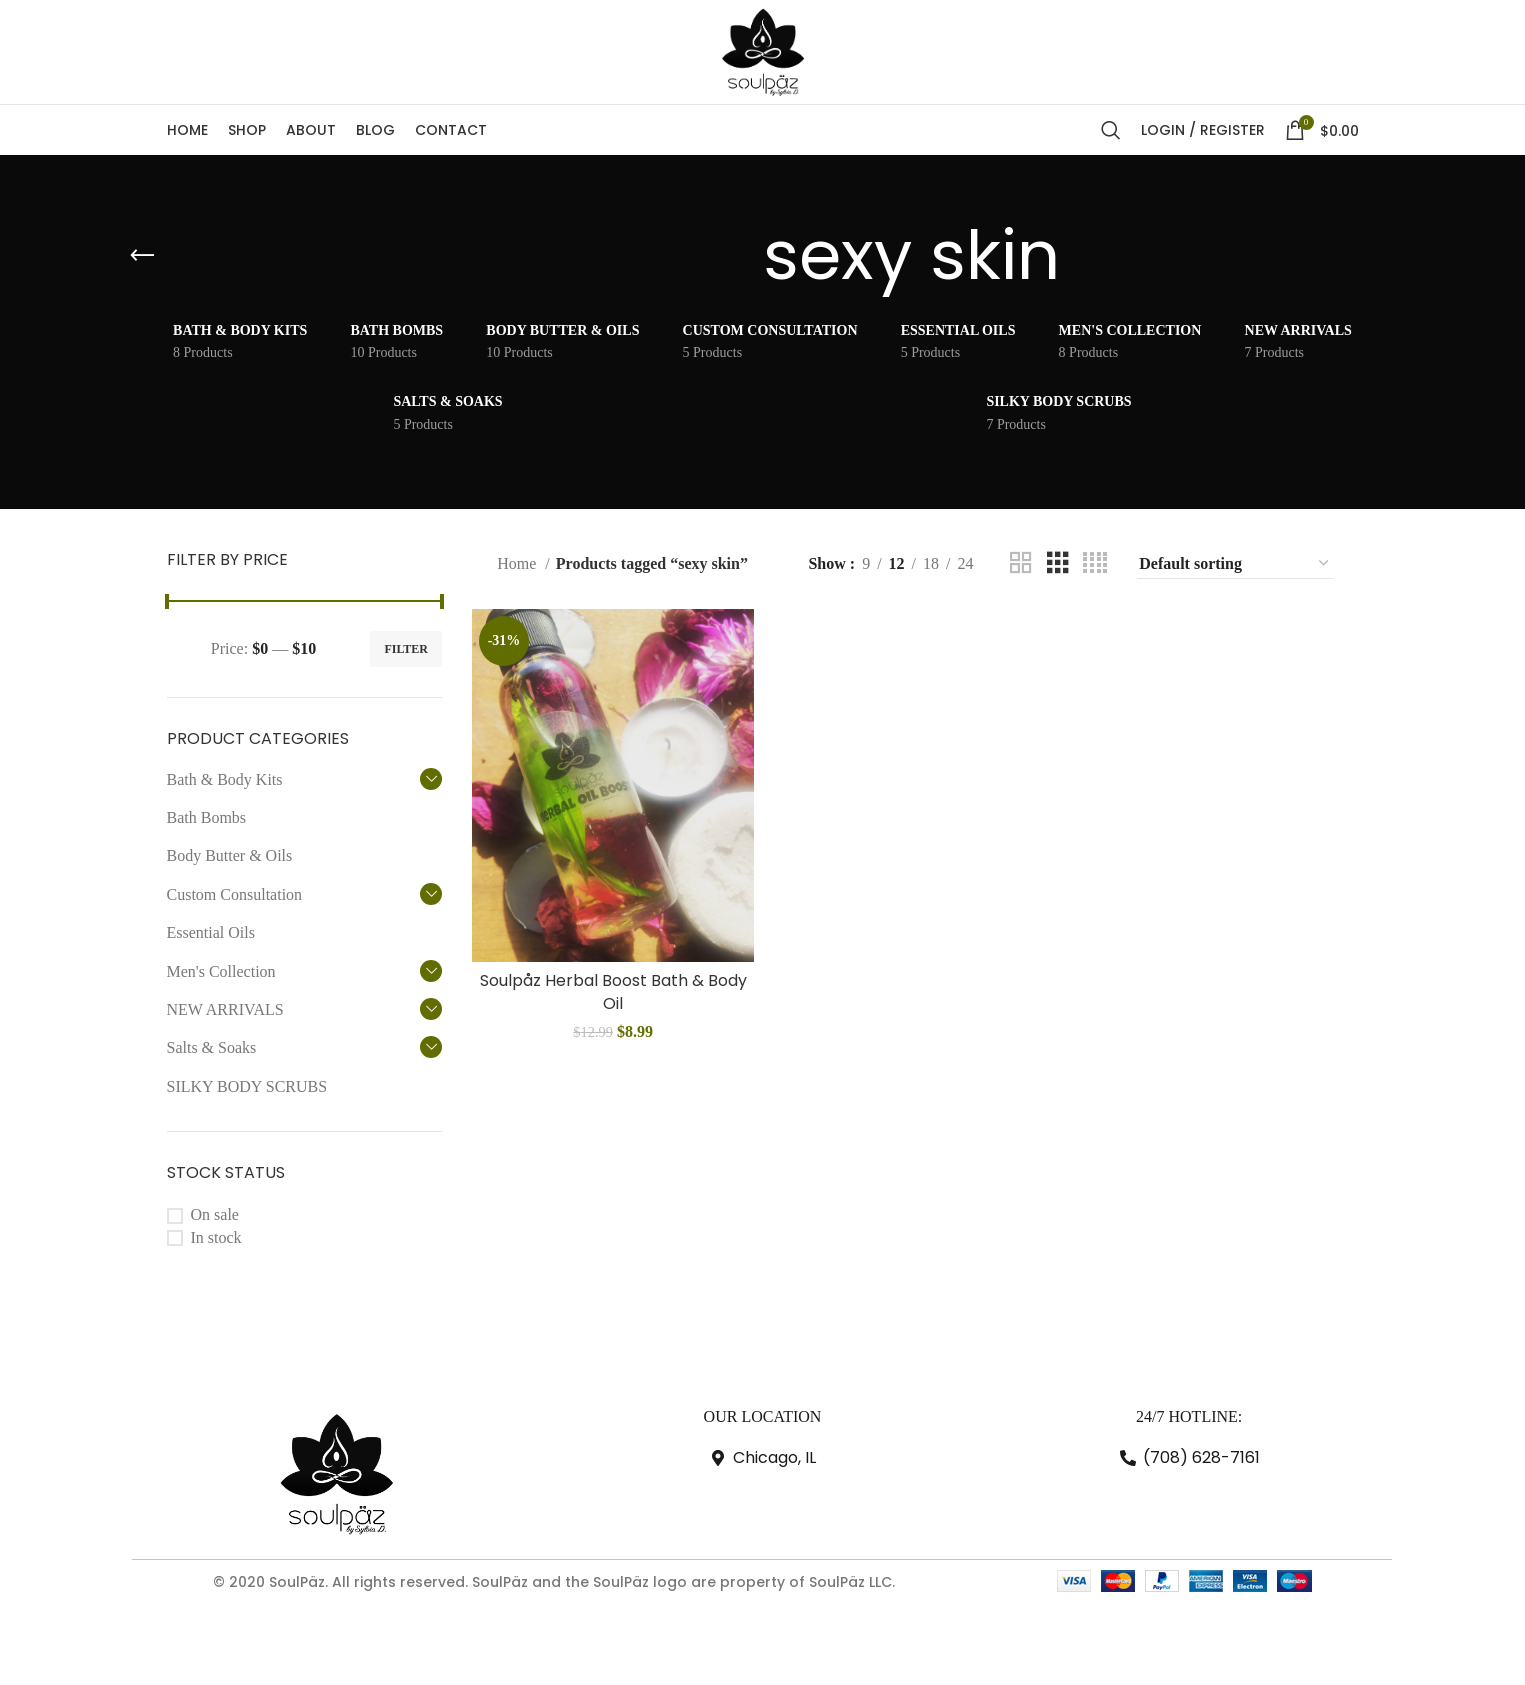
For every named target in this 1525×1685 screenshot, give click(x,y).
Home (518, 563)
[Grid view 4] (1095, 563)
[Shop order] (1235, 564)
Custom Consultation (235, 894)
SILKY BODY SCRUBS (247, 1086)
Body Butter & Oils (230, 855)
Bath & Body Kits (225, 779)
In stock (216, 1237)
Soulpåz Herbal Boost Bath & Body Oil (613, 991)
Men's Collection (221, 971)
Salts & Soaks (212, 1047)
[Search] (1111, 130)
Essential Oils (211, 932)
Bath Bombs (207, 817)
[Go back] (142, 256)
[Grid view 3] (1058, 563)
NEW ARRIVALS (225, 1009)
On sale (215, 1214)
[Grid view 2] (1021, 563)
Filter (406, 649)
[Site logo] (762, 50)
